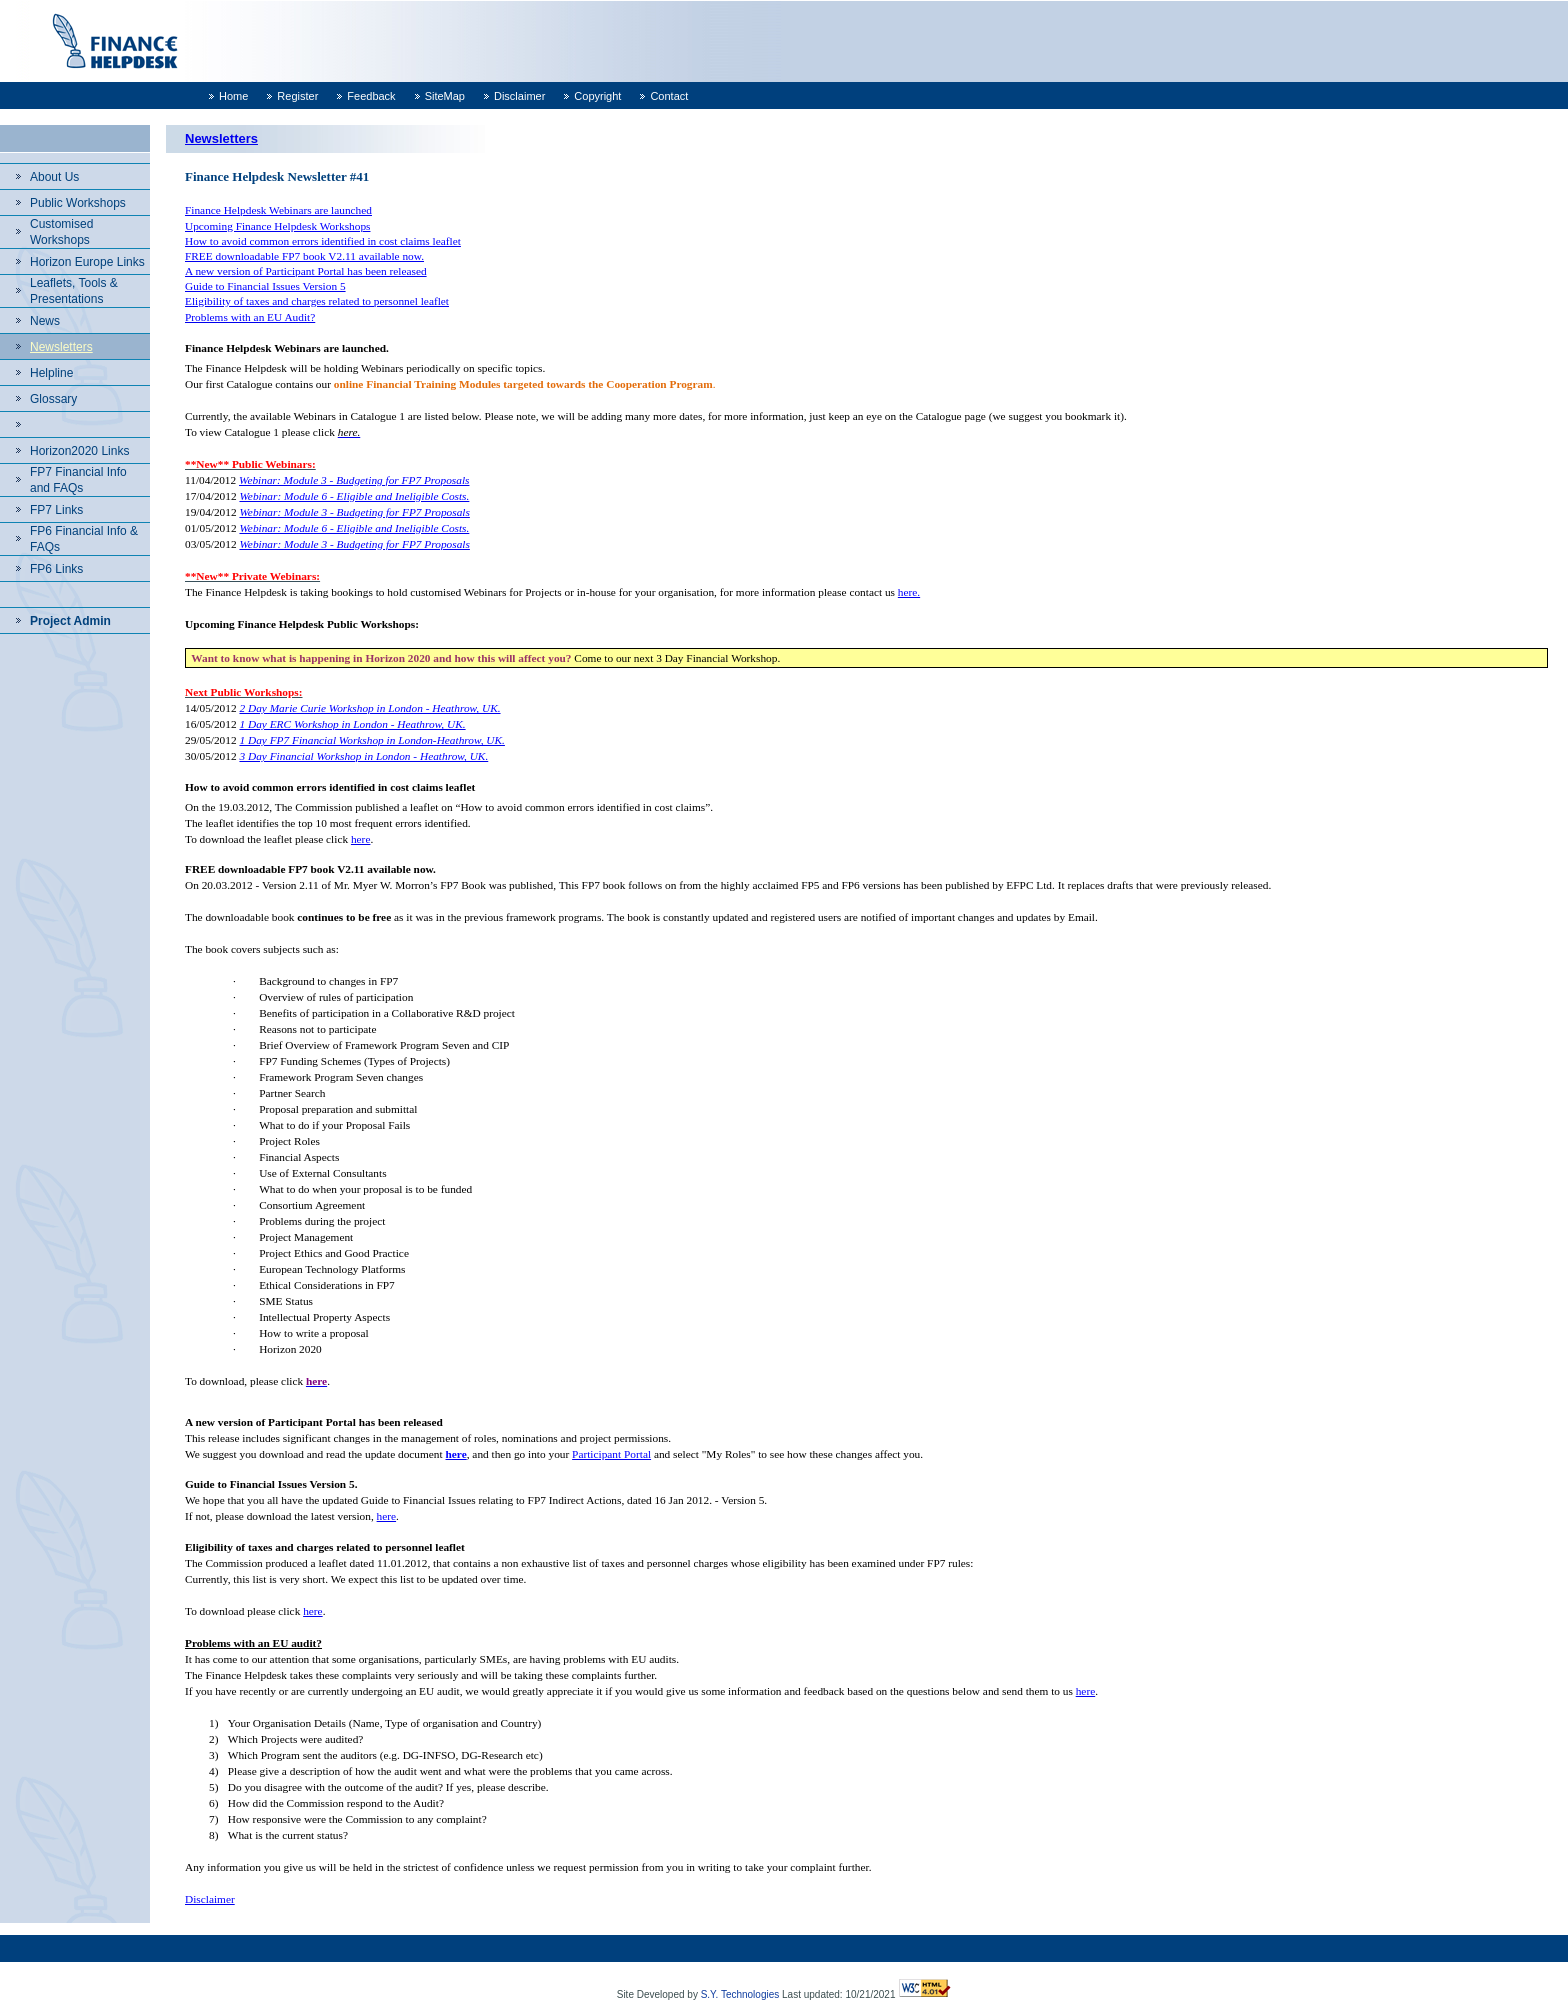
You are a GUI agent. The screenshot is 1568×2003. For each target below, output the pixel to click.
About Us (54, 177)
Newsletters (61, 347)
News (45, 321)
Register (297, 96)
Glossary (53, 399)
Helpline (51, 373)
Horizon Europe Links (87, 262)
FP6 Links (56, 569)
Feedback (371, 96)
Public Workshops (78, 203)
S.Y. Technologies (740, 1994)
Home (233, 96)
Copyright (597, 96)
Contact (669, 96)
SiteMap (445, 96)
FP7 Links (56, 510)
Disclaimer (519, 96)
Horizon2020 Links (79, 451)
